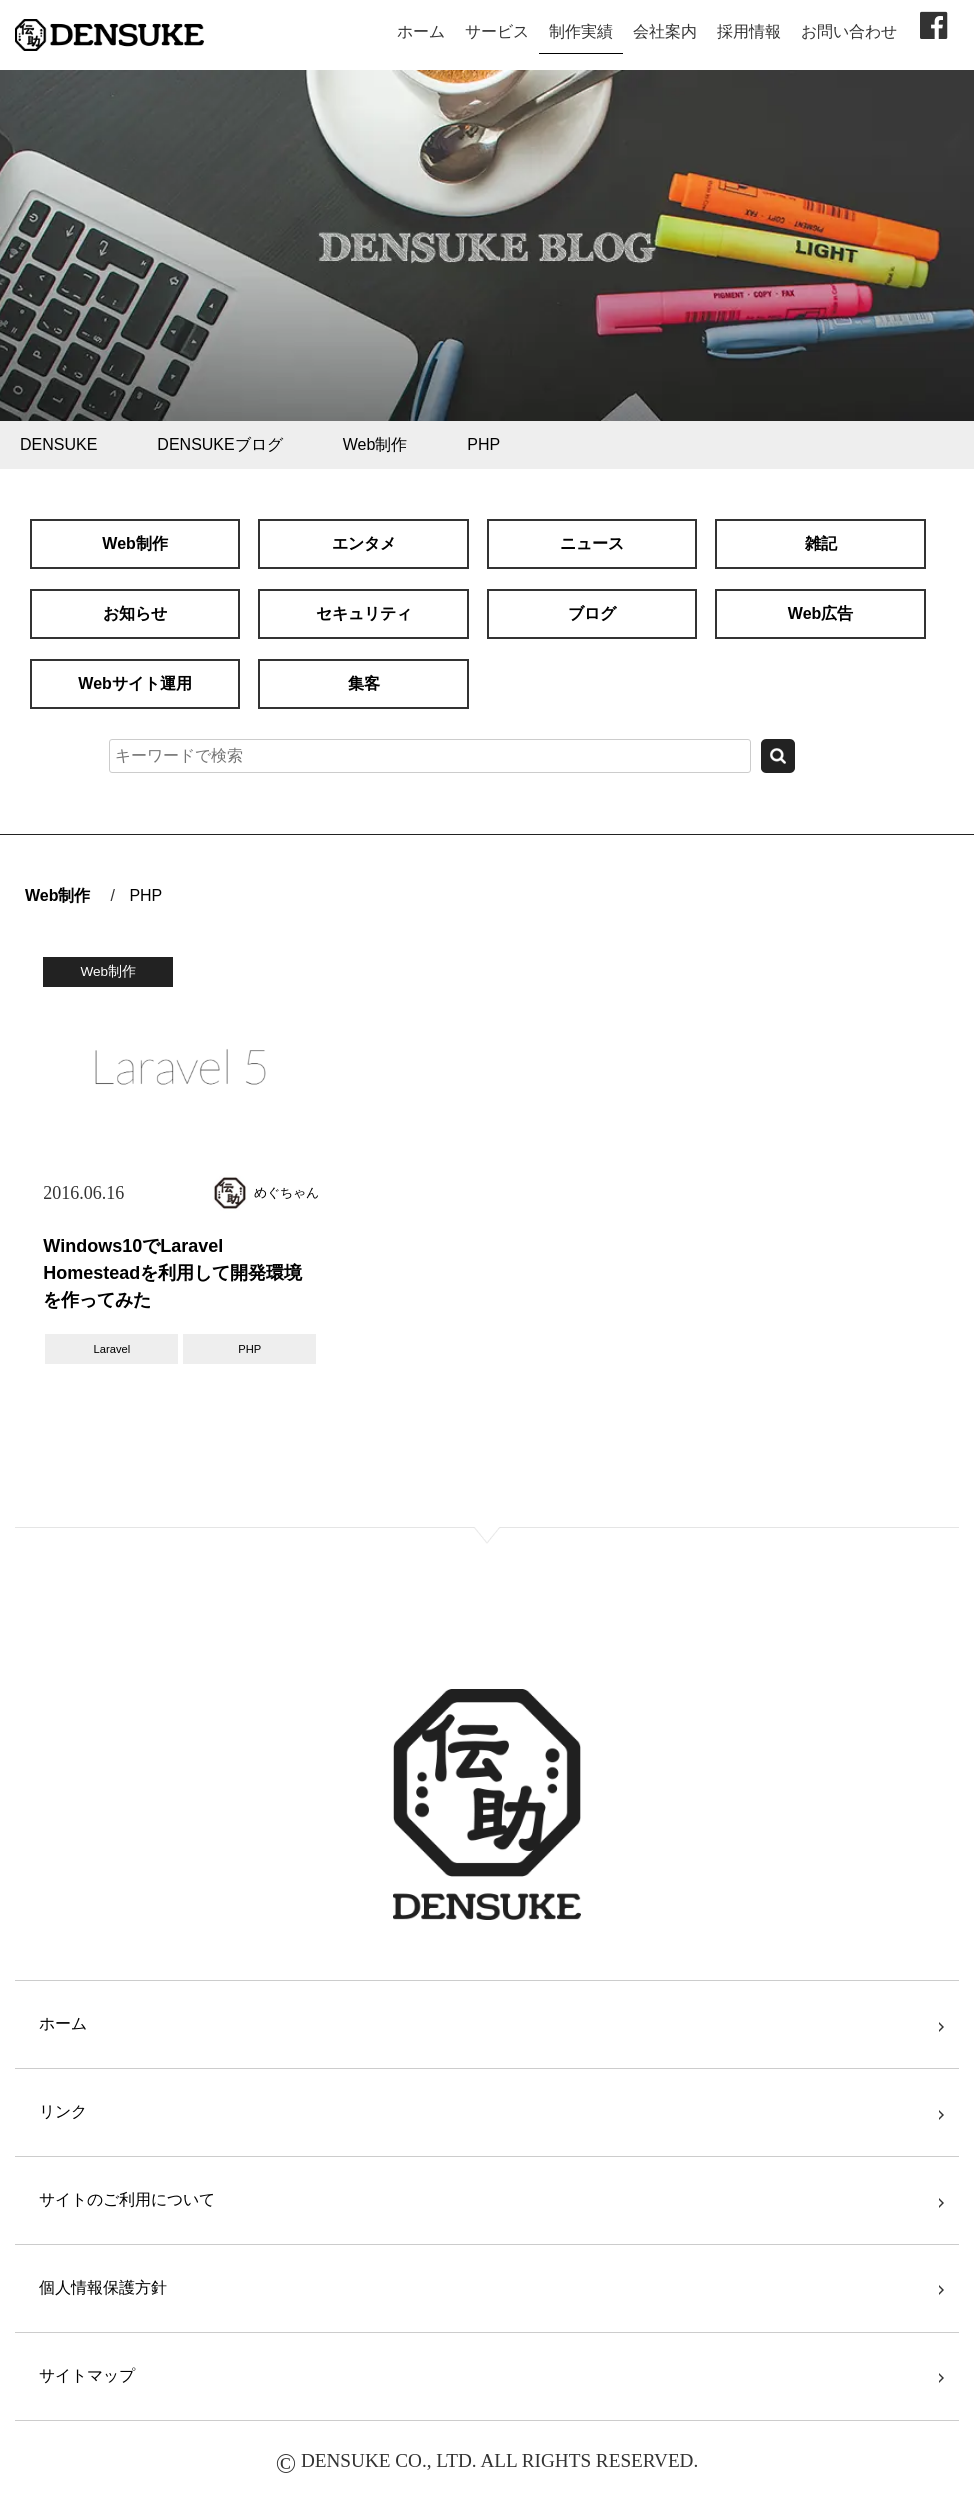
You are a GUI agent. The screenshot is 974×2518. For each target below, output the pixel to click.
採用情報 (749, 31)
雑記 (821, 543)
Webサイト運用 (134, 683)
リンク (63, 2111)
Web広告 (820, 613)
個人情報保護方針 (103, 2287)
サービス (497, 31)
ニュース (592, 543)
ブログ (592, 613)
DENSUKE (58, 444)
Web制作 (375, 444)
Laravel (112, 1349)
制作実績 (581, 31)
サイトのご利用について (127, 2199)
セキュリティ (364, 613)
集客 (364, 683)
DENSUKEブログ (219, 444)
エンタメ (364, 543)
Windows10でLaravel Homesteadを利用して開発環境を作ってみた (172, 1273)
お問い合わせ (849, 31)
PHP (483, 444)
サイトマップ (87, 2375)
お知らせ (135, 613)
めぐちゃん (286, 1192)
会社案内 (665, 31)
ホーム (421, 31)
